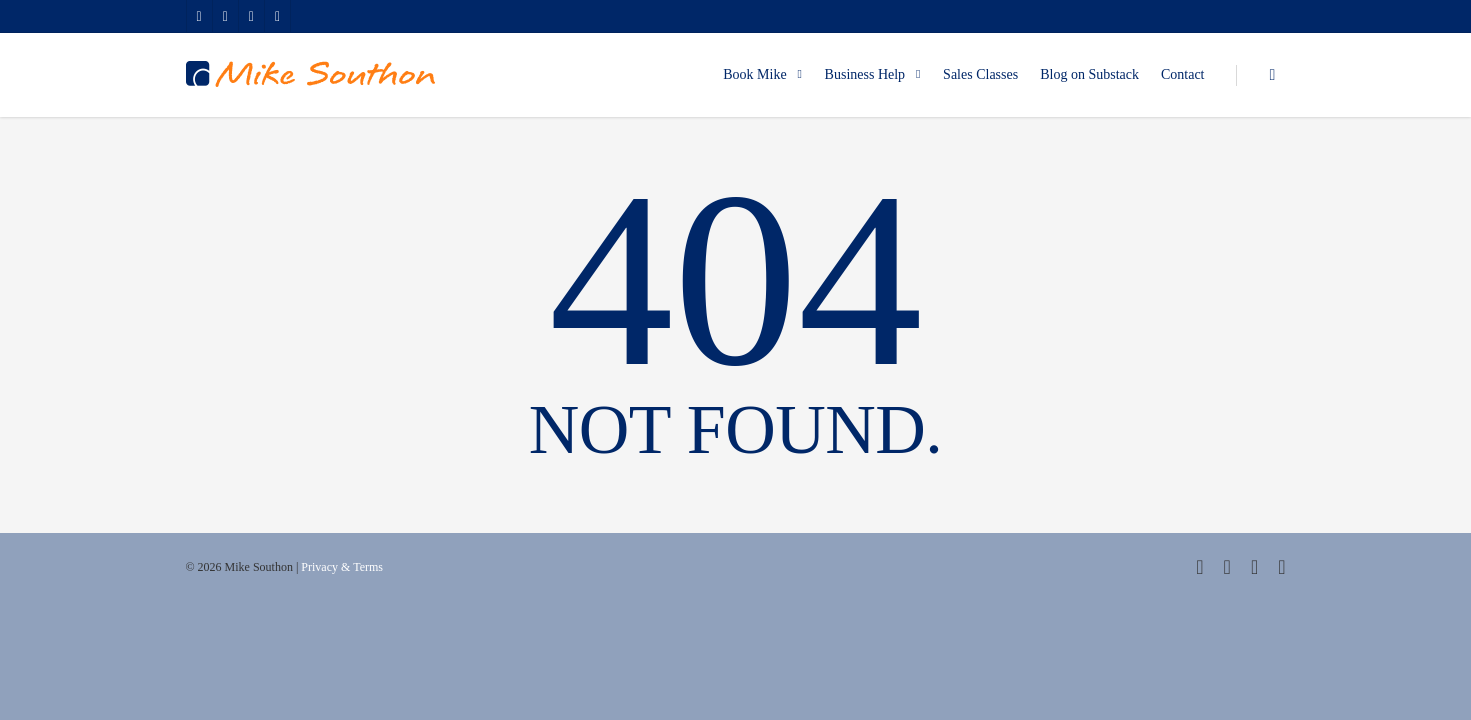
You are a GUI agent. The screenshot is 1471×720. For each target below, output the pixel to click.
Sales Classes (980, 74)
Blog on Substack (1089, 74)
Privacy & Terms (342, 567)
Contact (1183, 74)
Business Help (874, 75)
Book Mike (763, 75)
